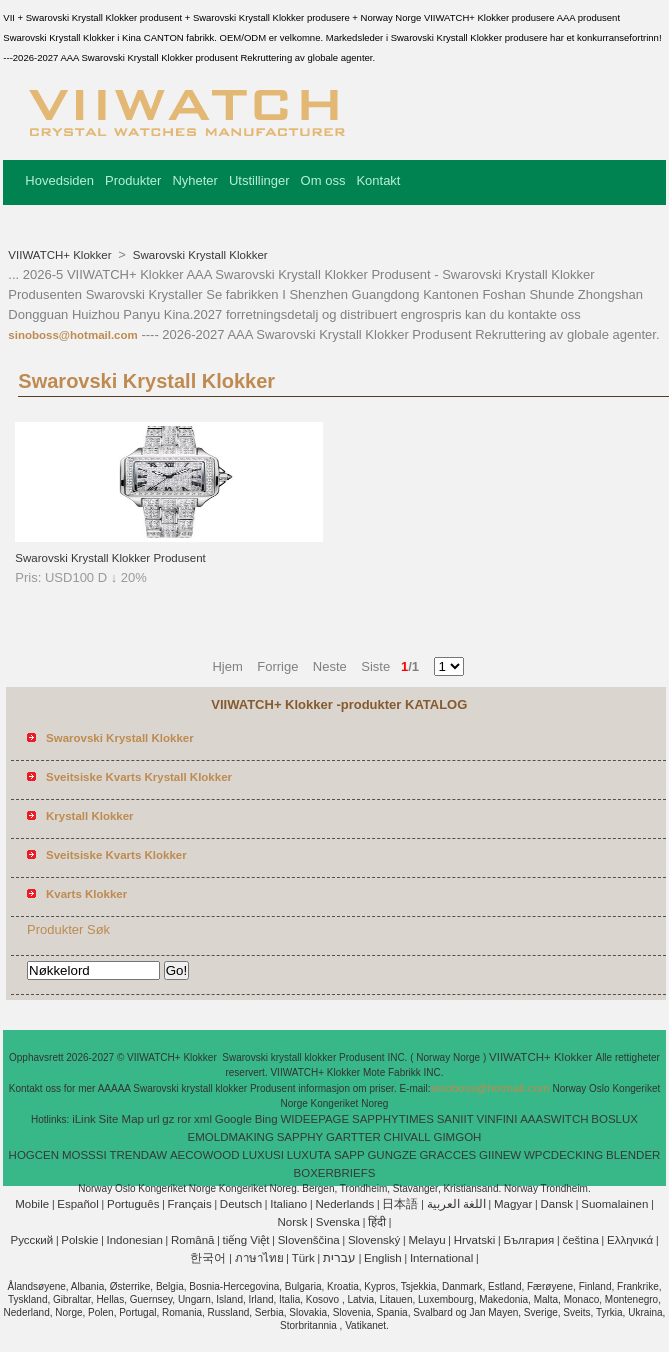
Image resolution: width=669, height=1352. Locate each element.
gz (168, 1119)
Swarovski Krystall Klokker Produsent (110, 558)
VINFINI (496, 1119)
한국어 (208, 1258)
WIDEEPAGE (314, 1119)
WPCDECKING (563, 1155)
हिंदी (377, 1222)
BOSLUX (614, 1119)
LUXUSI (263, 1155)
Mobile (32, 1204)
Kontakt (378, 180)
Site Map (121, 1119)
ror (184, 1119)
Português (133, 1204)
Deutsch (241, 1204)
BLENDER (633, 1155)
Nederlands (344, 1204)
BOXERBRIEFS (335, 1173)
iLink (84, 1119)
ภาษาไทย (259, 1258)
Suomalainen (614, 1204)
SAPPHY (300, 1137)
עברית (339, 1258)
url (153, 1119)
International (441, 1258)
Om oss (323, 180)
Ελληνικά (630, 1240)
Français (190, 1204)
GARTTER (353, 1137)
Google (233, 1119)
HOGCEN (34, 1155)
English (383, 1258)
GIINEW (500, 1155)
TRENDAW (138, 1155)
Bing (266, 1119)
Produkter (133, 180)
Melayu (426, 1240)
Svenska (338, 1222)
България (528, 1240)
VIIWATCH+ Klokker (61, 255)
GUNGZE (391, 1155)
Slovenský (374, 1240)
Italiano (288, 1204)
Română (192, 1240)
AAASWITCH (554, 1119)
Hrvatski (475, 1240)
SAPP (349, 1155)
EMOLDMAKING (231, 1137)
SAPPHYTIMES (393, 1119)
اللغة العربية (456, 1204)
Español (78, 1204)
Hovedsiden (59, 180)
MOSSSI (84, 1155)
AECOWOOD (205, 1155)
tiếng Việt (246, 1240)
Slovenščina (309, 1240)
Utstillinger (259, 180)
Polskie (79, 1240)
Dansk (556, 1204)
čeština (580, 1240)
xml (203, 1119)
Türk (303, 1258)
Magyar (513, 1204)
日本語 (400, 1204)
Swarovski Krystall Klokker (199, 255)
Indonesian (135, 1240)
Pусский (31, 1240)
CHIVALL (407, 1137)
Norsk (293, 1222)
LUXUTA (309, 1155)
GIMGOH (457, 1137)
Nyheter (195, 180)
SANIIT (455, 1119)
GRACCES (447, 1155)
